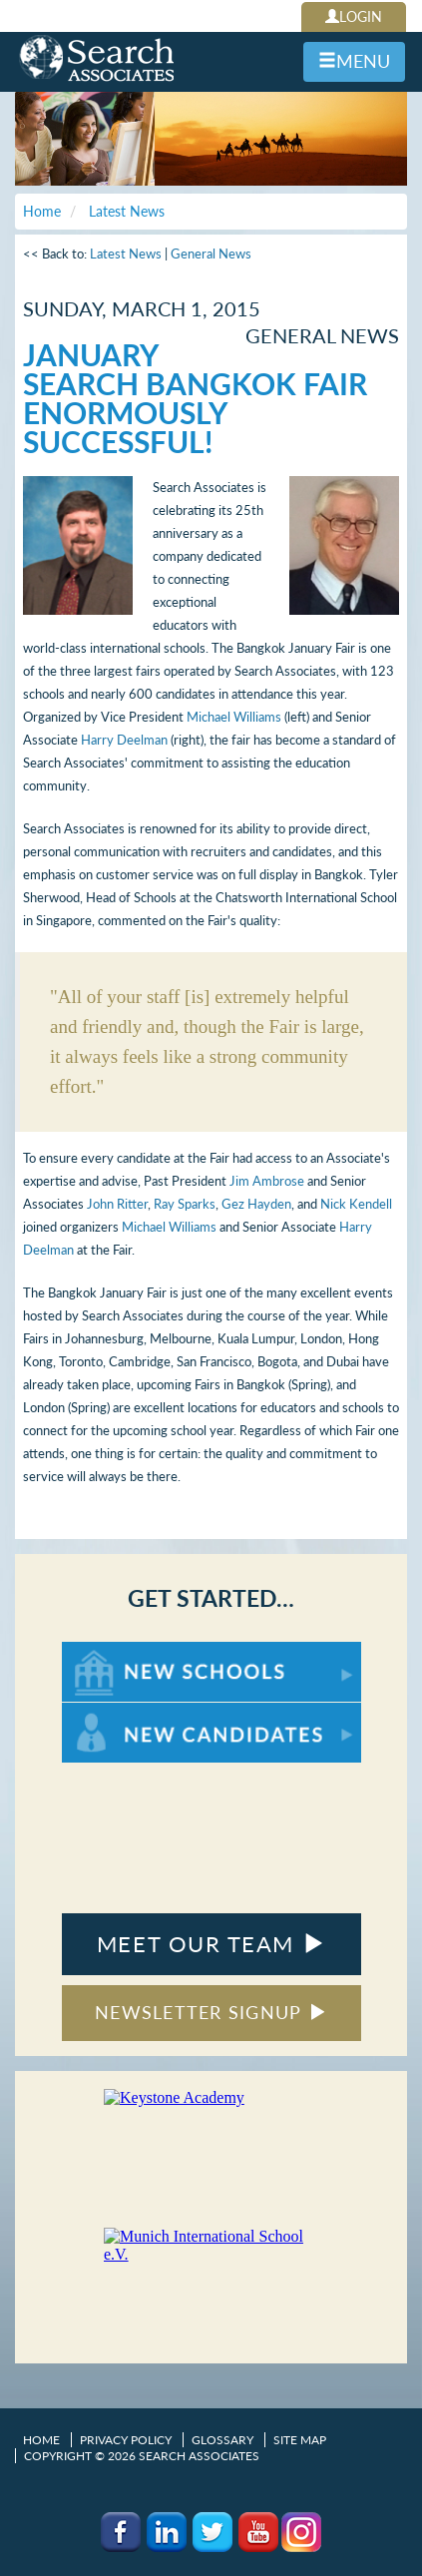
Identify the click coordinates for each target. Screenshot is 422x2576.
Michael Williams (234, 717)
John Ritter (117, 1204)
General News (211, 253)
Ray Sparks (184, 1204)
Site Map (299, 2439)
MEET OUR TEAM (211, 1943)
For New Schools (114, 1651)
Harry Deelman (124, 740)
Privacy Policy (126, 2439)
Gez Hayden (256, 1204)
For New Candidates (124, 1712)
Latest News (126, 253)
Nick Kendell (356, 1204)
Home (41, 2439)
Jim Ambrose (266, 1181)
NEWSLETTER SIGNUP (211, 2012)
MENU (354, 61)
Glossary (222, 2439)
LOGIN (353, 16)
